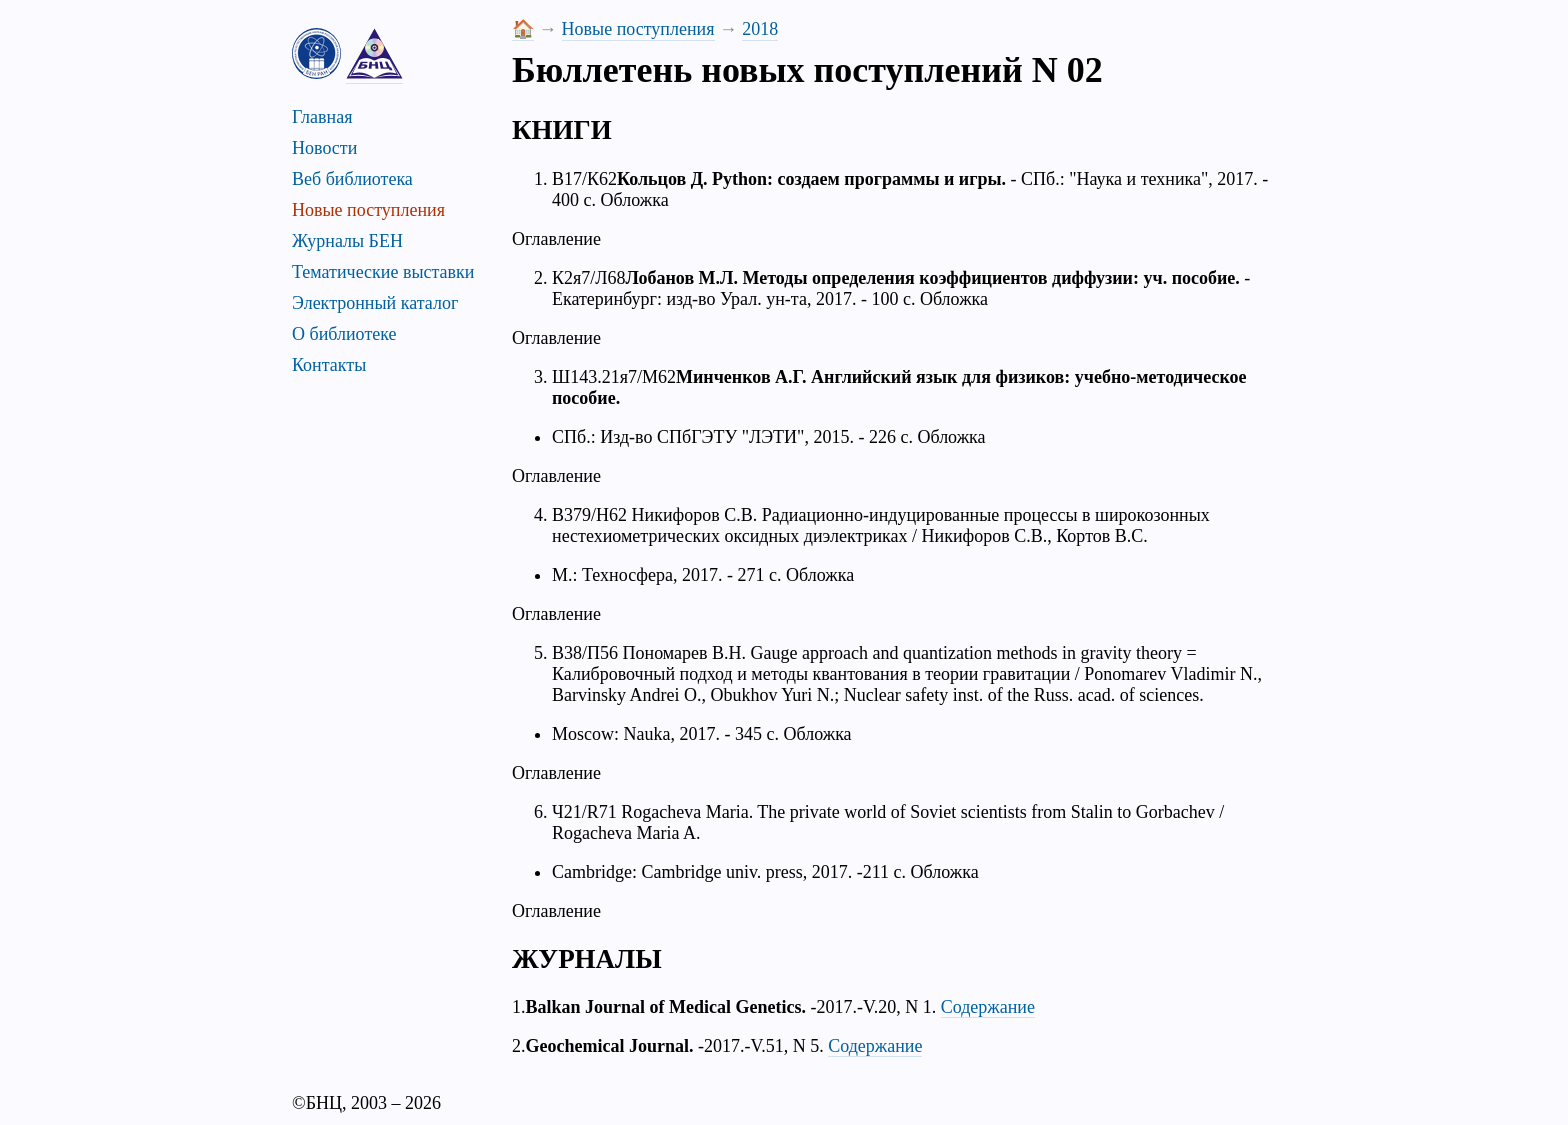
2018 (760, 29)
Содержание (988, 1007)
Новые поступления (368, 210)
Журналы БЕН (347, 241)
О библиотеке (344, 334)
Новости (324, 148)
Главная (322, 117)
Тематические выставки (383, 272)
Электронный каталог (375, 303)
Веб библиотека (352, 179)
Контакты (329, 365)
